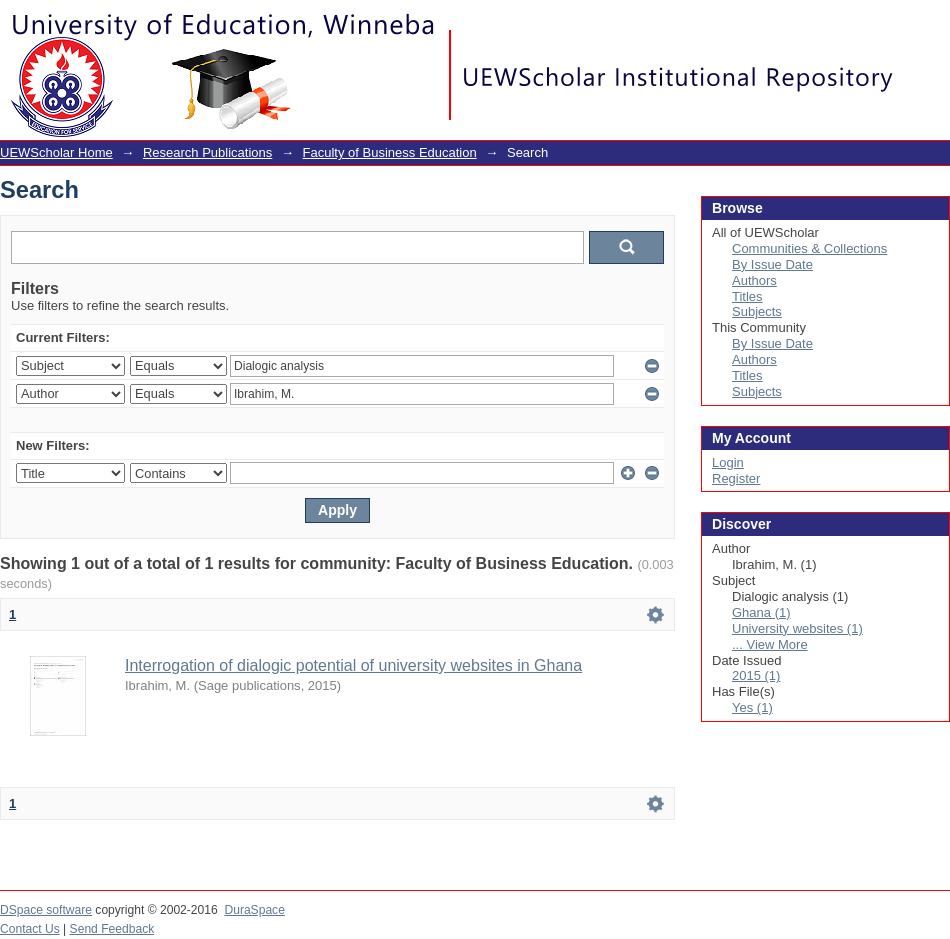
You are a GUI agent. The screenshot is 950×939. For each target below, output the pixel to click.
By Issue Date (772, 264)
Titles (747, 296)
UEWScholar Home (56, 152)
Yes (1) (752, 707)
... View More (770, 644)
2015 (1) (756, 675)
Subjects (757, 311)
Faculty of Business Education (390, 152)
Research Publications (207, 152)
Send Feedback (112, 929)
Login (934, 24)
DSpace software (46, 910)
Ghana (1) (761, 612)
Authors (754, 280)
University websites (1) (797, 628)
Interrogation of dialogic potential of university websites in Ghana (353, 665)
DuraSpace (254, 910)
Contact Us (30, 929)
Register (736, 478)
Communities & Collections (809, 248)
